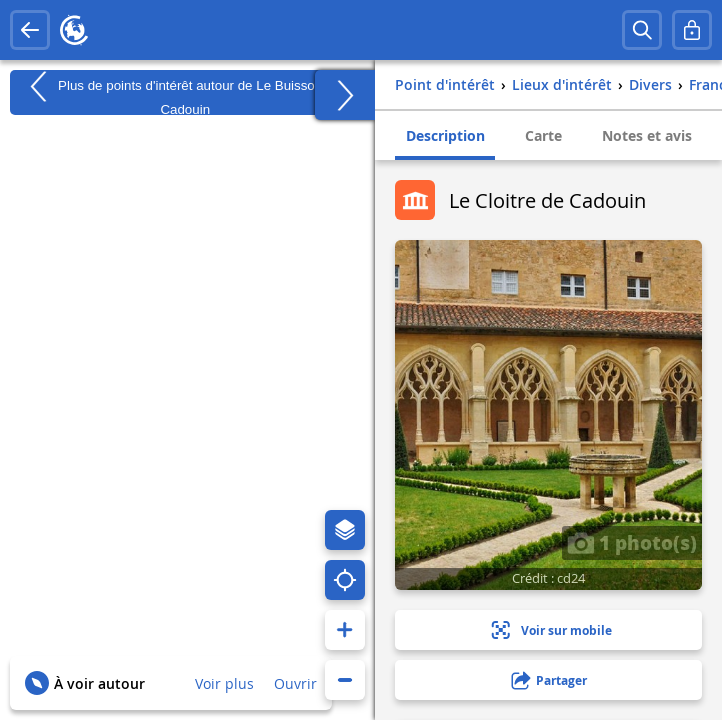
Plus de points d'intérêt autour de (185, 92)
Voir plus (224, 683)
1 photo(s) (632, 542)
